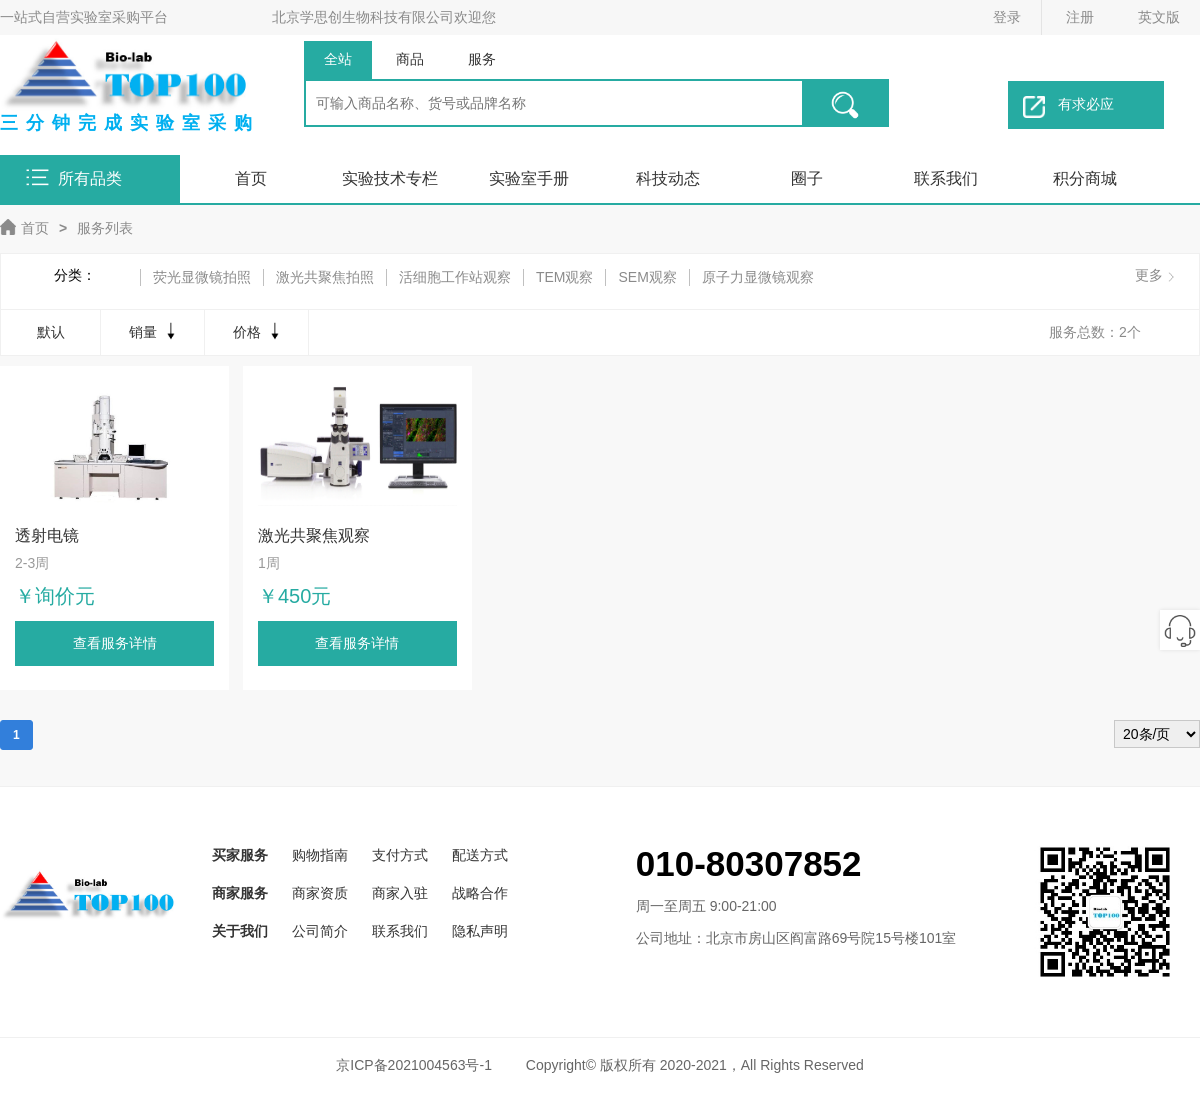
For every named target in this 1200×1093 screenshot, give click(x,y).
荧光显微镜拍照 (202, 277)
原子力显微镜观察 (758, 277)
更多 (1149, 275)
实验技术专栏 (390, 178)
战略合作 (480, 893)
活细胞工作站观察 (455, 277)
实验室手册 (529, 178)
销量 (154, 331)
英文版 (1159, 17)
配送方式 (480, 855)
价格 (258, 331)
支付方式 (400, 855)
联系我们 (946, 178)
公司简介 (320, 931)
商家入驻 (400, 893)
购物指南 (320, 855)
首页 (251, 178)
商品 (410, 59)
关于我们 (240, 931)
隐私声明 (480, 931)
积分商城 (1085, 178)
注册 (1080, 17)
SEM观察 (647, 277)
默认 (51, 332)
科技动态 (668, 178)
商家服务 (240, 893)
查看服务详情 (115, 643)
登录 (1007, 17)
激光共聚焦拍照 (325, 277)
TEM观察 (565, 277)
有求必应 (1068, 107)
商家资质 (320, 893)
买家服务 (240, 855)
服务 (482, 59)
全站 (338, 59)
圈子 (807, 178)
